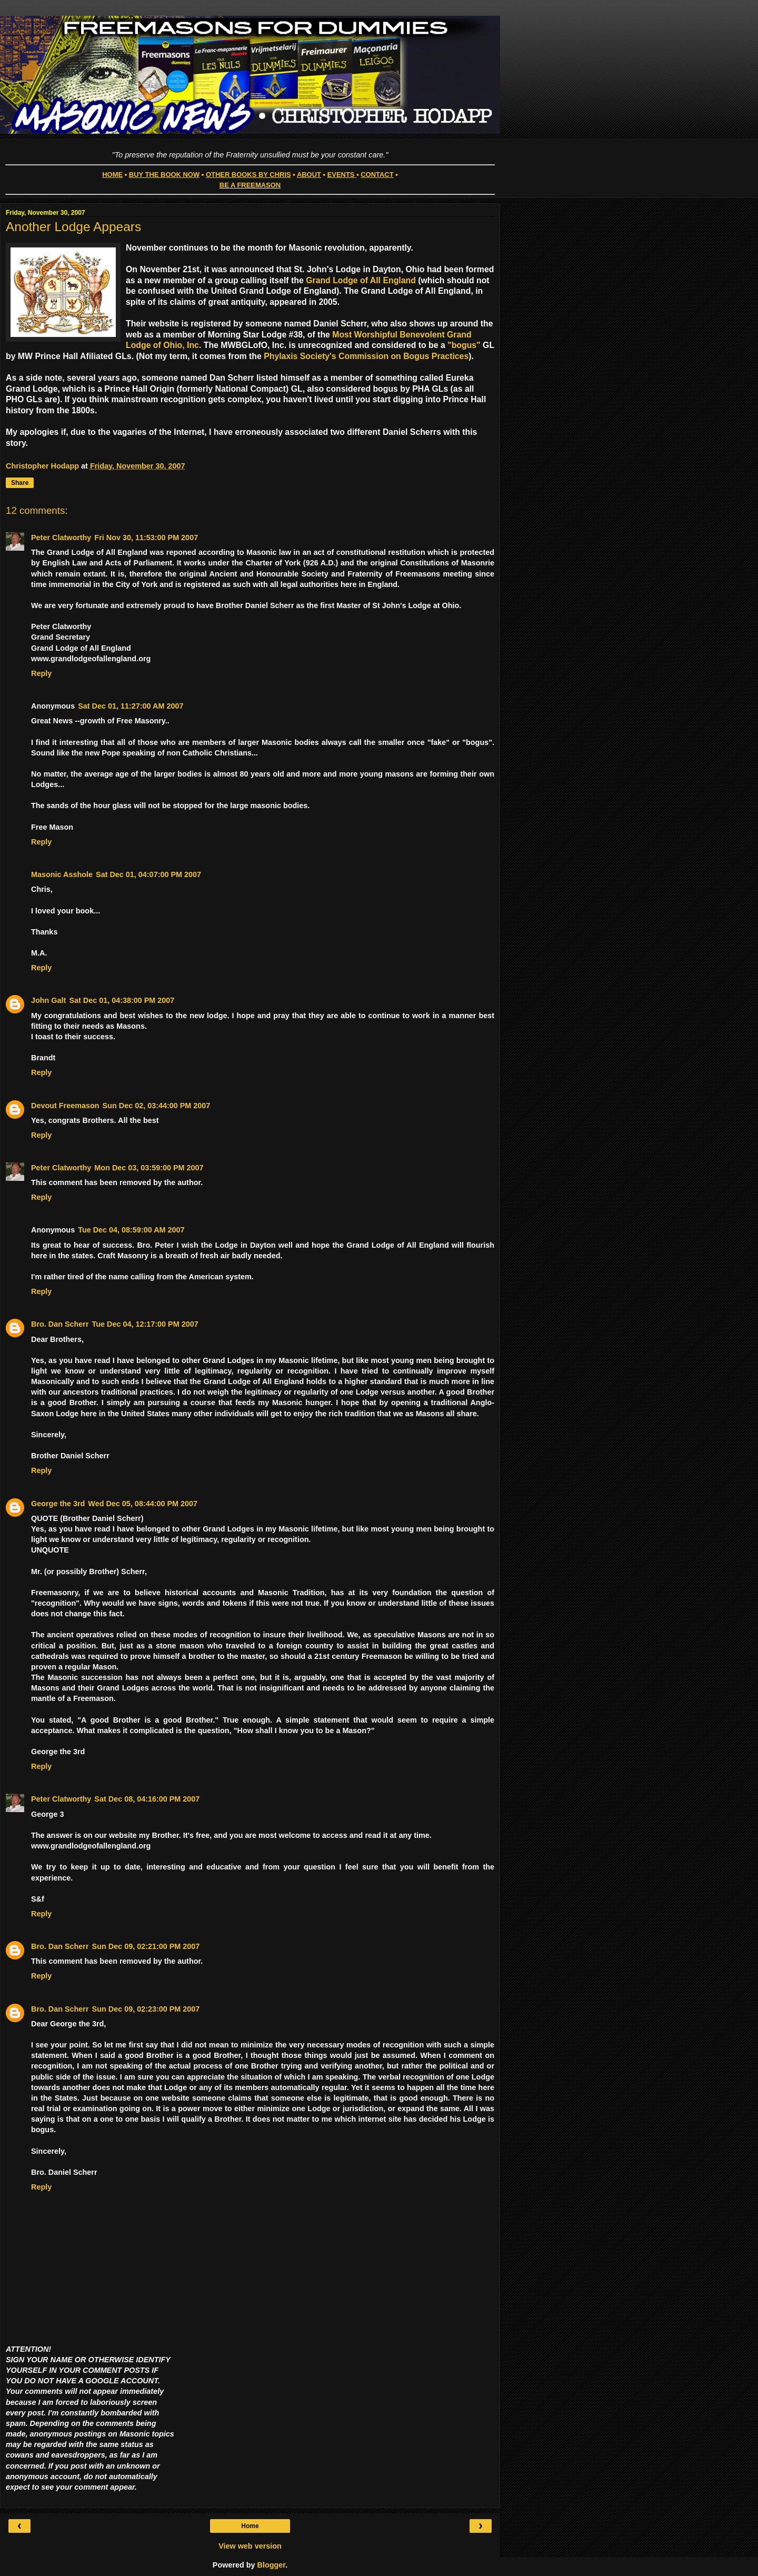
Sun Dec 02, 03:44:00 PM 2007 (157, 1105)
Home (249, 2526)
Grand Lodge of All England (361, 280)
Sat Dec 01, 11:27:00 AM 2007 (130, 706)
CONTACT (377, 174)
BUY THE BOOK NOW (164, 174)
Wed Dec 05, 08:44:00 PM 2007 (142, 1503)
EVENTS (341, 174)
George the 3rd (58, 1503)
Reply (41, 673)
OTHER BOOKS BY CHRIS (248, 174)
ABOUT (309, 174)
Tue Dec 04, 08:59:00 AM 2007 (131, 1230)
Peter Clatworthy (61, 537)
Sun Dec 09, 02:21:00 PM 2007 (146, 1946)
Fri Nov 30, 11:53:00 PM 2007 (146, 537)
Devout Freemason (65, 1105)
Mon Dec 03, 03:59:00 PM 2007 (148, 1167)
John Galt (48, 1000)
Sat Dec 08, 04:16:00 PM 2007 (147, 1799)
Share (19, 482)
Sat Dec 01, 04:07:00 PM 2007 (148, 874)
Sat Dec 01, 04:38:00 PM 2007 (121, 1000)
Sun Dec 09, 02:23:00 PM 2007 (146, 2009)
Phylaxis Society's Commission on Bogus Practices (366, 356)
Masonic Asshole (62, 874)
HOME (112, 174)
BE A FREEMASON (250, 185)
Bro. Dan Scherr (60, 1324)
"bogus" (464, 345)
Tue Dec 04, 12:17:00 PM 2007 (145, 1324)
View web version (250, 2546)
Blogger (271, 2565)
